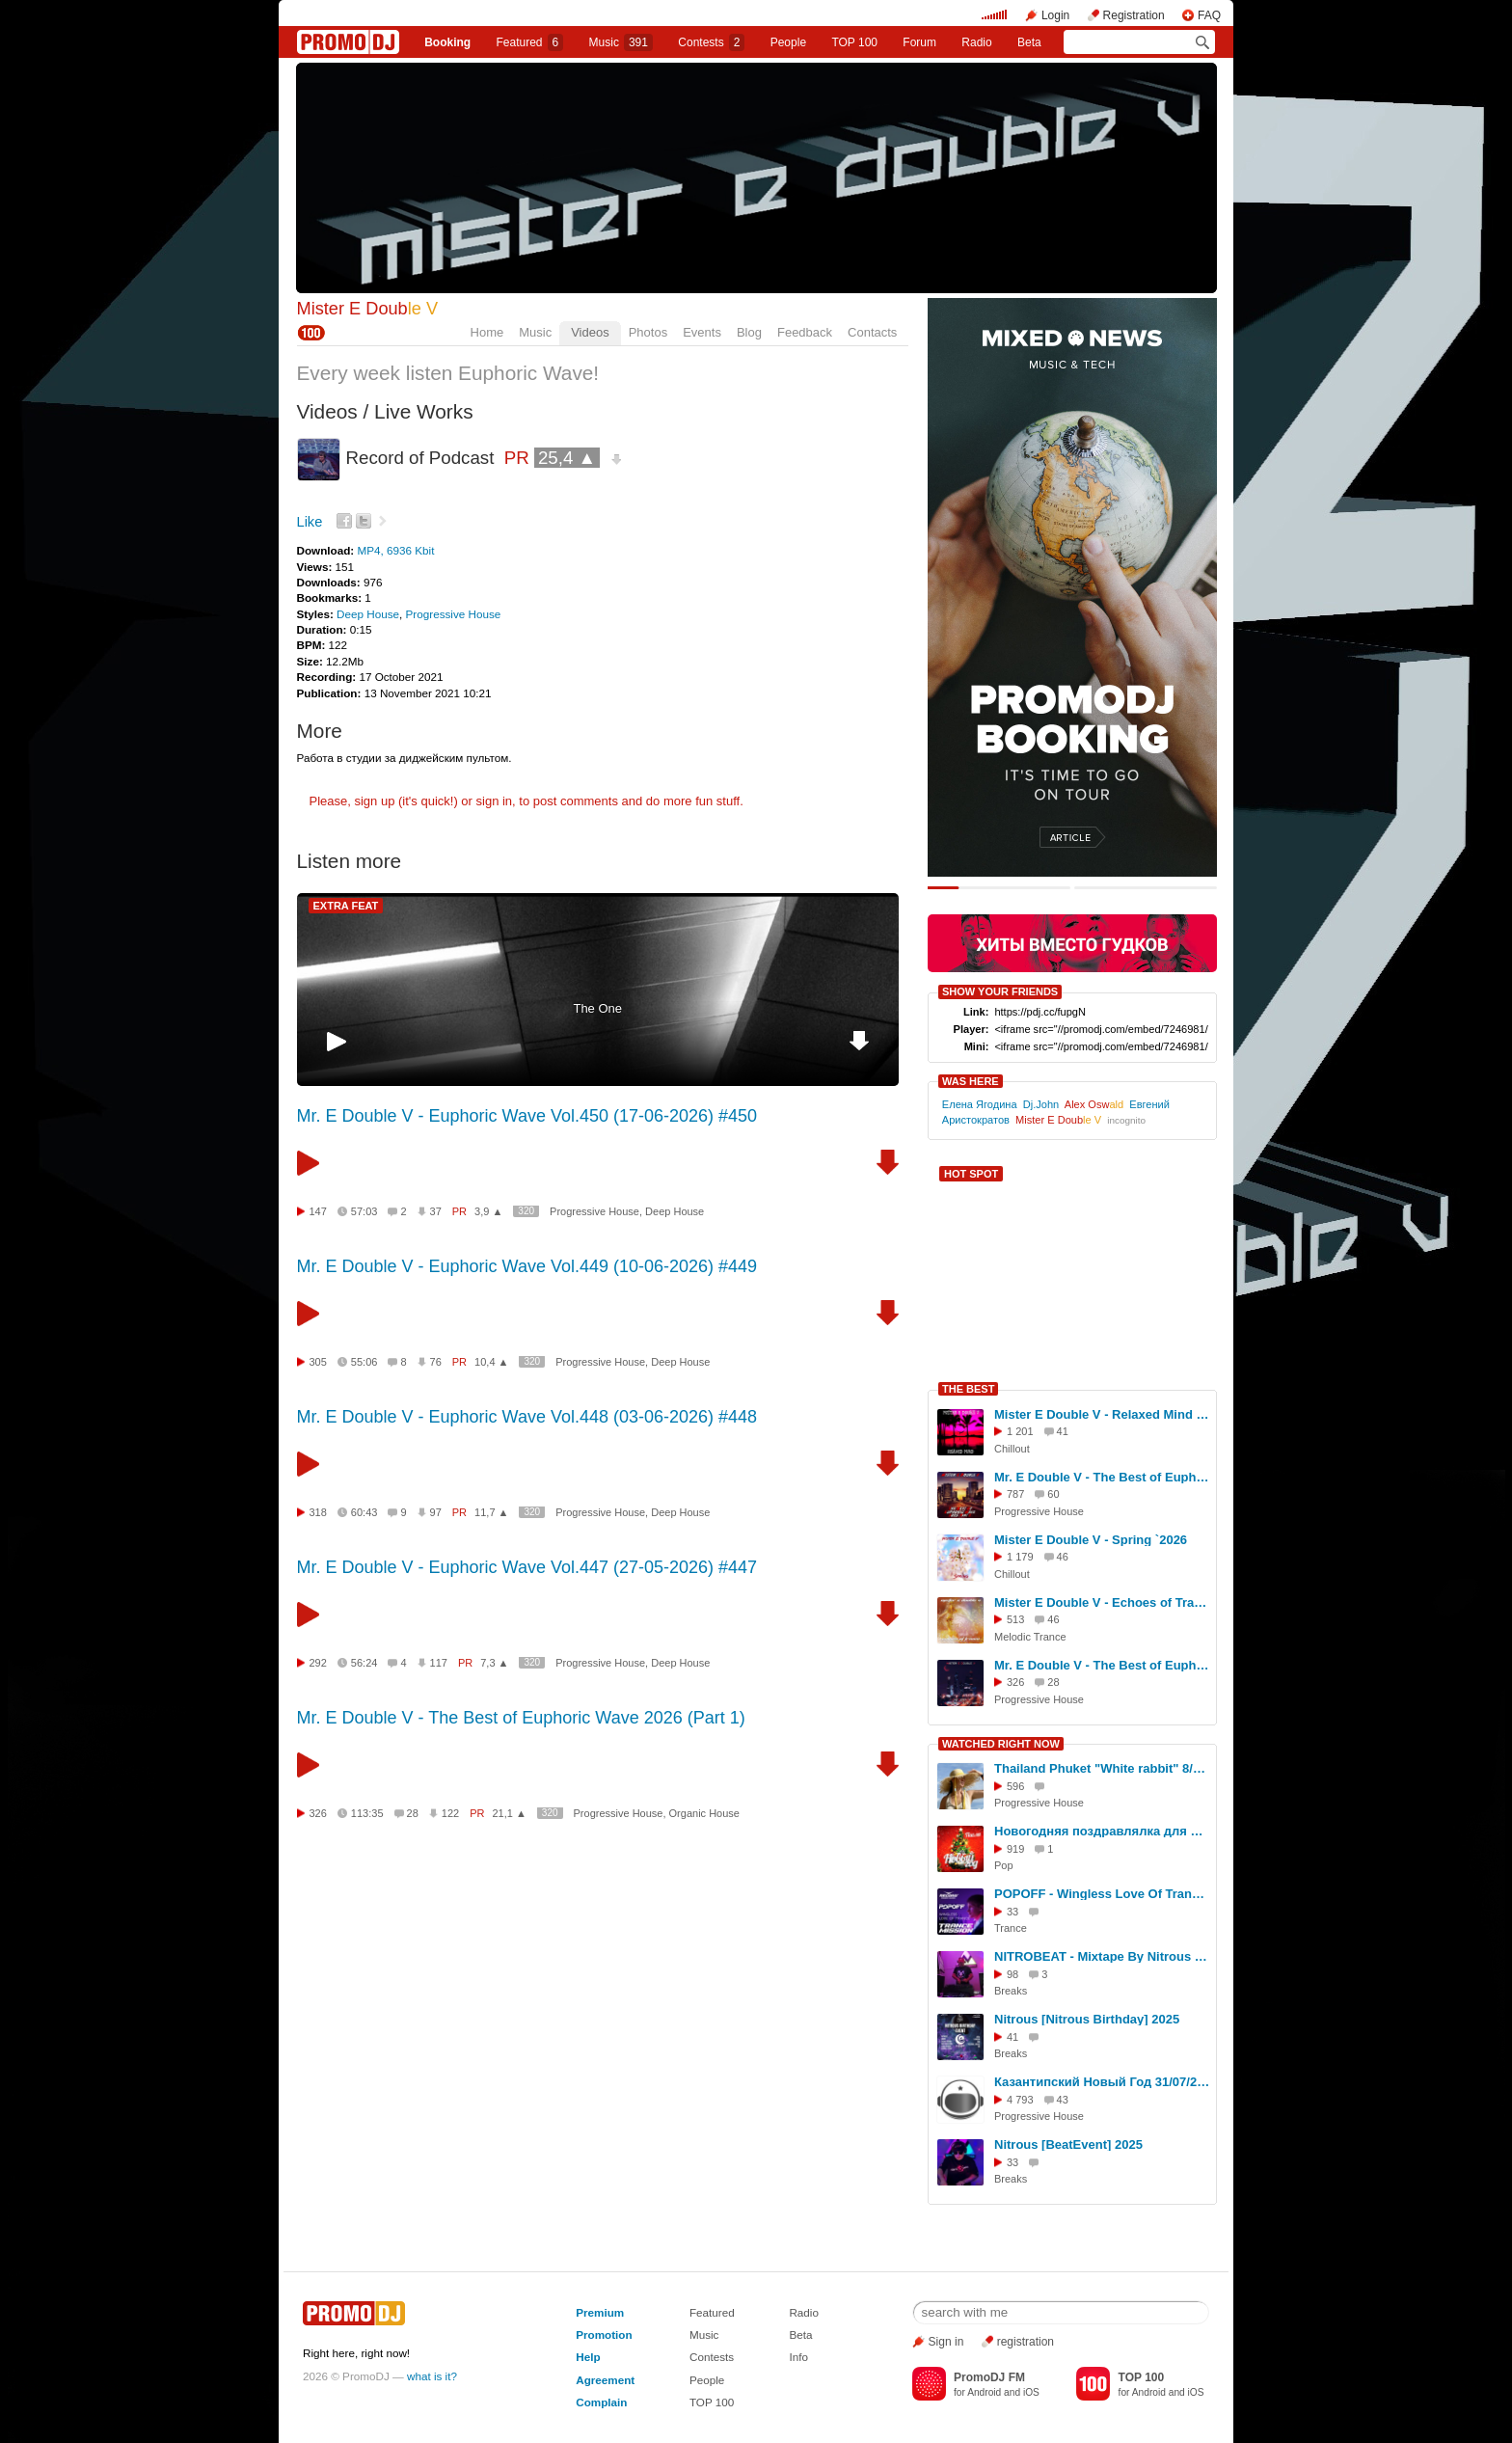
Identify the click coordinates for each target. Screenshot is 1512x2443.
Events (702, 332)
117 (438, 1663)
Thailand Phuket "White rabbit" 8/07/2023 (1102, 1768)
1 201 (1020, 1431)
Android (984, 2392)
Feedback (804, 332)
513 (1015, 1619)
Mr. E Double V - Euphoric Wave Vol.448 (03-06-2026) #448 (527, 1416)
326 (318, 1813)
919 (1015, 1849)
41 (1012, 2037)
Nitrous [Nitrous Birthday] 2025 (1086, 2019)
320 (526, 1211)
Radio (976, 42)
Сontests (711, 42)
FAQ (1209, 15)
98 (1012, 1974)
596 (1015, 1786)
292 (318, 1663)
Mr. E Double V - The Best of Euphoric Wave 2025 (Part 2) (1102, 1477)
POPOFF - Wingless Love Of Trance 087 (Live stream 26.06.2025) (1102, 1893)
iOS (1031, 2392)
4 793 (1020, 2099)
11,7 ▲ (491, 1512)
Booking (447, 42)
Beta (1029, 42)
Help (588, 2356)
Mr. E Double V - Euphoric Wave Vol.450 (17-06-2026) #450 (527, 1116)
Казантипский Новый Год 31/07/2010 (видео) (1102, 2082)
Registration (1134, 15)
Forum (919, 42)
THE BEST (968, 1389)
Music (621, 42)
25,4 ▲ (567, 458)
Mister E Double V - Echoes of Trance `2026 (1102, 1602)
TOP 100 (854, 42)
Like (310, 521)
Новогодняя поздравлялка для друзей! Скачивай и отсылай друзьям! (1102, 1831)
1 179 (1020, 1556)
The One (597, 1008)
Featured (530, 42)
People (788, 42)
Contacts (872, 332)
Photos (648, 332)
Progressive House (453, 614)
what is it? (432, 2376)
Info (798, 2356)
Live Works (423, 411)
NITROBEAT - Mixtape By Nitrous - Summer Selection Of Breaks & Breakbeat (1102, 1956)
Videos (590, 332)
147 (318, 1211)
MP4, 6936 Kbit (395, 550)
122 (450, 1813)
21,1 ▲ (509, 1813)
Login (1055, 15)
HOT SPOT (971, 1174)
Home (487, 332)
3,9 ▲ (488, 1211)
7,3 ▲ (494, 1663)
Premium (600, 2312)
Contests (711, 2356)
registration (1025, 2342)
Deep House (368, 614)
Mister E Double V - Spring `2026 (1090, 1540)
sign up (374, 801)
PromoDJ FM (989, 2377)
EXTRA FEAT (346, 905)
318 (318, 1512)
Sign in (946, 2342)
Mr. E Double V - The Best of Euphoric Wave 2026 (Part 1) (521, 1717)
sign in (494, 801)
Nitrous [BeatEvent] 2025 (1068, 2144)
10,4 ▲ (491, 1362)
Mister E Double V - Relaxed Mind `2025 (1102, 1414)
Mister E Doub (368, 308)
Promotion (604, 2334)
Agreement (605, 2380)
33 (1012, 1911)
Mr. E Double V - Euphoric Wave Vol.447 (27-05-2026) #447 (527, 1567)
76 (436, 1362)
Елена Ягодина (979, 1104)
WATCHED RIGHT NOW (1001, 1744)
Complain (601, 2402)
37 (436, 1211)
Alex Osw (1094, 1104)
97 (436, 1512)
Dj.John (1041, 1104)
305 (318, 1362)
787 (1015, 1494)
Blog (749, 332)
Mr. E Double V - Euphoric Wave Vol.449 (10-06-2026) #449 (527, 1266)
